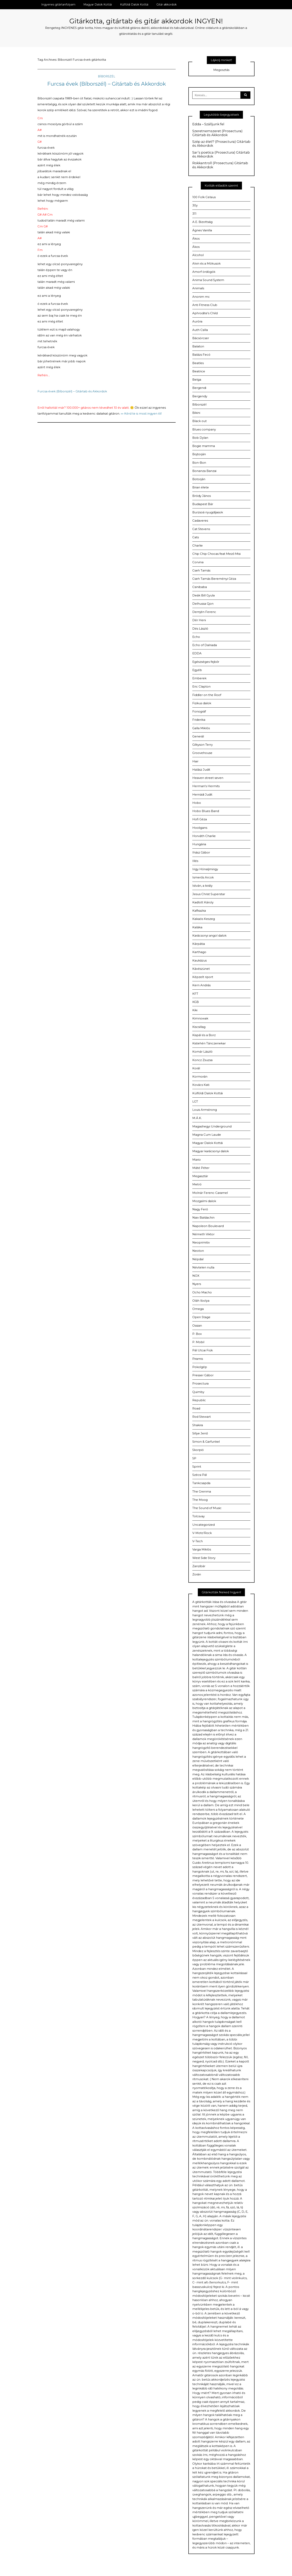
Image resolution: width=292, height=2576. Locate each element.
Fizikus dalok (201, 703)
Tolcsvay (198, 1516)
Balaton (198, 346)
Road (196, 1408)
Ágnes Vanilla (202, 230)
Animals (198, 288)
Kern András (201, 985)
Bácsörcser (200, 338)
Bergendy (199, 396)
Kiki (194, 1010)
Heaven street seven (207, 778)
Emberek (199, 678)
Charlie (197, 545)
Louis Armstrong (204, 1110)
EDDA (197, 653)
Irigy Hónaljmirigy (205, 869)
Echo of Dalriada (204, 645)
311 (194, 213)
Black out (199, 421)
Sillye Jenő (200, 1433)
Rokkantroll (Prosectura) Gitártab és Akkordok (220, 165)
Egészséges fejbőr (205, 662)
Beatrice (198, 371)
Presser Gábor (203, 1375)
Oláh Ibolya (200, 1300)
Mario (196, 1159)
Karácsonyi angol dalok (209, 935)
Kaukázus (199, 960)
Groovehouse (202, 753)
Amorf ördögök (203, 272)
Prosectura (200, 1383)
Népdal (197, 1259)
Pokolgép (199, 1367)
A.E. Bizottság (202, 222)
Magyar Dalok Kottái (97, 4)
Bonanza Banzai (204, 471)
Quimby (198, 1392)
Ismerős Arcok (203, 877)
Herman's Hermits (206, 786)
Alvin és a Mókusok (206, 263)
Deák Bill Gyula (203, 595)
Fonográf (199, 711)
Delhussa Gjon (203, 603)
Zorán (196, 1574)
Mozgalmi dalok (204, 1201)
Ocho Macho (202, 1292)
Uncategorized (203, 1525)
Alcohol (198, 255)
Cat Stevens (201, 529)
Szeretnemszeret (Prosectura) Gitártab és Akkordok (217, 133)
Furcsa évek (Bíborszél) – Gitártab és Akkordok (106, 84)
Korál (196, 1068)
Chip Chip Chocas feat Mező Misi (216, 554)
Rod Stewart (201, 1416)
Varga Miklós (201, 1549)
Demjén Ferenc (204, 612)
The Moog (200, 1500)
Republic (199, 1400)
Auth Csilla (200, 330)
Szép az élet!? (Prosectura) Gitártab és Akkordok (221, 143)
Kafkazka (199, 910)
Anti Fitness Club (204, 305)
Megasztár (200, 1176)
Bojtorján (199, 454)
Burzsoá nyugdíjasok (207, 512)
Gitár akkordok (166, 4)
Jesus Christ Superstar (208, 894)
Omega (198, 1309)
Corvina (197, 562)
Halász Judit (201, 769)
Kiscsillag (198, 1027)
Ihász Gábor (201, 852)
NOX (195, 1275)
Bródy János (201, 496)
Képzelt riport (202, 977)
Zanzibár (198, 1566)
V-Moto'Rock (202, 1533)
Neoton (198, 1251)
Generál (198, 736)
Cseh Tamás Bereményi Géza (214, 579)
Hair (195, 761)
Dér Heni (199, 620)
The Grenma (201, 1491)
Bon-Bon (199, 462)
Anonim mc (201, 297)
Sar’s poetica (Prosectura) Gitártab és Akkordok (221, 154)
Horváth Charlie (204, 836)
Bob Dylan (200, 438)
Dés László (200, 628)
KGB (195, 1002)
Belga (196, 379)
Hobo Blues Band (205, 811)
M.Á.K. (197, 1118)
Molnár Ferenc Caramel (210, 1193)
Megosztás (221, 70)
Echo (196, 637)
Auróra (197, 321)
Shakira (197, 1425)
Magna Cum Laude (206, 1134)
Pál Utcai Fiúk (202, 1350)
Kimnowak (200, 1018)
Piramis (197, 1359)
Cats (195, 537)
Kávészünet (201, 969)
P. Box (197, 1334)
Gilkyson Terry (202, 744)
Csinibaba (199, 587)
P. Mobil (198, 1342)
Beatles (198, 363)
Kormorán (199, 1076)
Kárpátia (198, 944)
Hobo (196, 803)
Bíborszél (106, 76)
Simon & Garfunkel (206, 1441)
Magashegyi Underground (212, 1126)
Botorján (198, 479)
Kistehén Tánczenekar (209, 1043)
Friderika (198, 720)
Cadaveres (200, 520)
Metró (197, 1184)
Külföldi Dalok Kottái (134, 4)
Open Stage (201, 1317)
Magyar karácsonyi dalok (210, 1151)
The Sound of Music (207, 1508)
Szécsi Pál (199, 1475)
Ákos (196, 238)
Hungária (199, 844)
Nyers (196, 1284)
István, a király (202, 885)
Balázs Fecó (201, 354)
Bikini (196, 413)
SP (194, 1458)
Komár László (202, 1051)
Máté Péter (200, 1168)
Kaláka (197, 927)
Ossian (197, 1325)
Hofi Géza (199, 819)
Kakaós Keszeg (203, 919)
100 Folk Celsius (204, 197)
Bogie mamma (203, 446)
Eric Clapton (201, 686)
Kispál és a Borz (204, 1035)
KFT (195, 993)
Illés (195, 861)
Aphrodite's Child (205, 313)
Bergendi (199, 388)
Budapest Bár (202, 504)
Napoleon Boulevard (208, 1226)
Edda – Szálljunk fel (208, 124)
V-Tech (197, 1541)
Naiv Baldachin (203, 1217)
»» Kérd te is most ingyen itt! (141, 413)
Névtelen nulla (203, 1267)
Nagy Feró (200, 1209)
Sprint (196, 1466)
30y (195, 205)
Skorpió (198, 1450)
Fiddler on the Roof (206, 695)
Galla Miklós (201, 728)
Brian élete (200, 487)
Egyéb (197, 670)
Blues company (204, 429)
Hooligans (199, 828)
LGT (195, 1101)
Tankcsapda (201, 1483)
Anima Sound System (208, 280)
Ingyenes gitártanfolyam (58, 4)
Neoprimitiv (201, 1242)
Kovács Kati (200, 1085)
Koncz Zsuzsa (202, 1060)
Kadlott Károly (203, 902)
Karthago (199, 952)
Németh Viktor (203, 1234)
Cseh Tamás (201, 570)
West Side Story (203, 1558)
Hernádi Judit (202, 794)
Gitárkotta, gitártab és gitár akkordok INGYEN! (146, 21)
